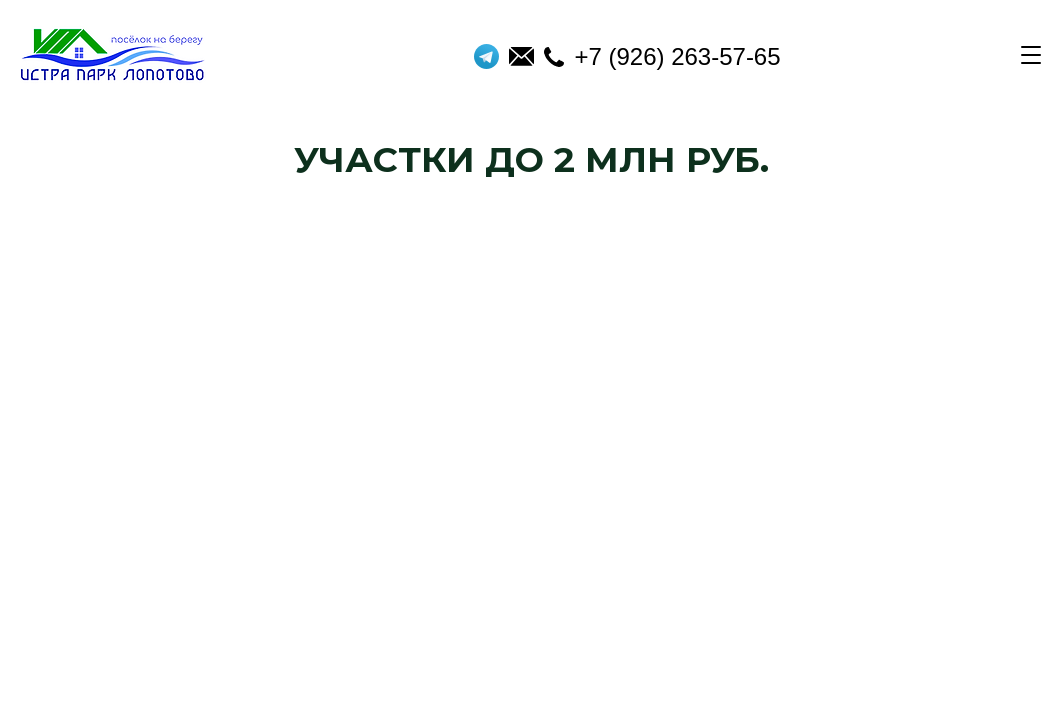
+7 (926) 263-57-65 (662, 57)
